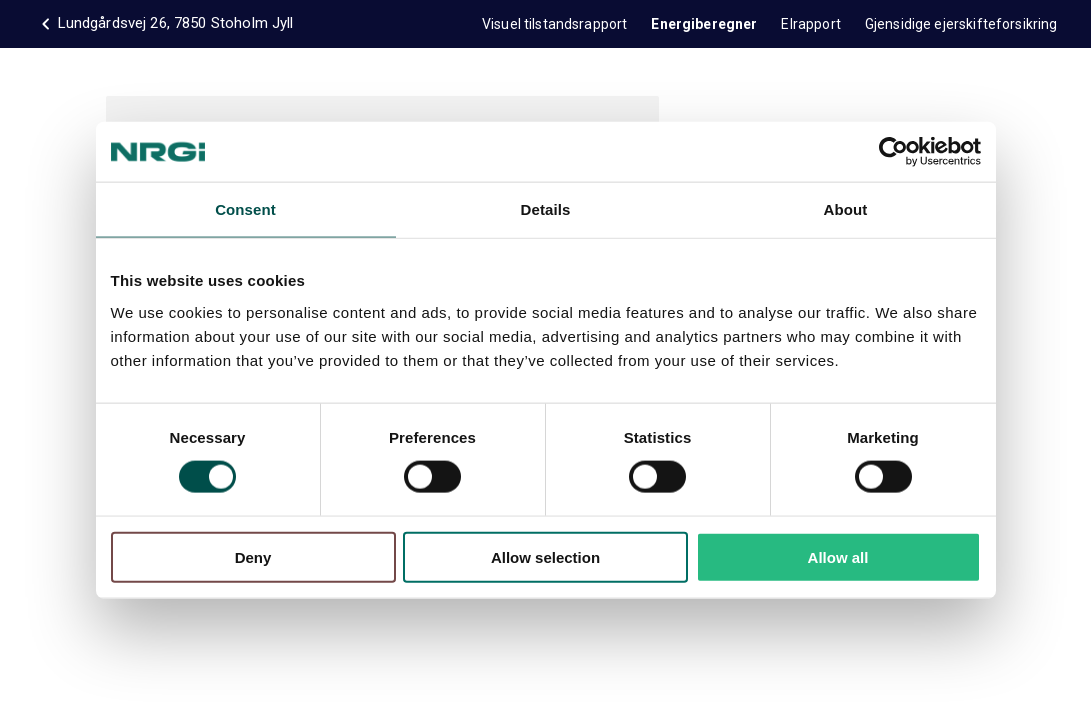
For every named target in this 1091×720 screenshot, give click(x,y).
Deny (253, 556)
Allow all (838, 556)
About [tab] (846, 209)
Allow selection (545, 556)
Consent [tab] (245, 209)
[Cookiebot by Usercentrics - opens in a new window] (893, 152)
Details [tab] (546, 209)
